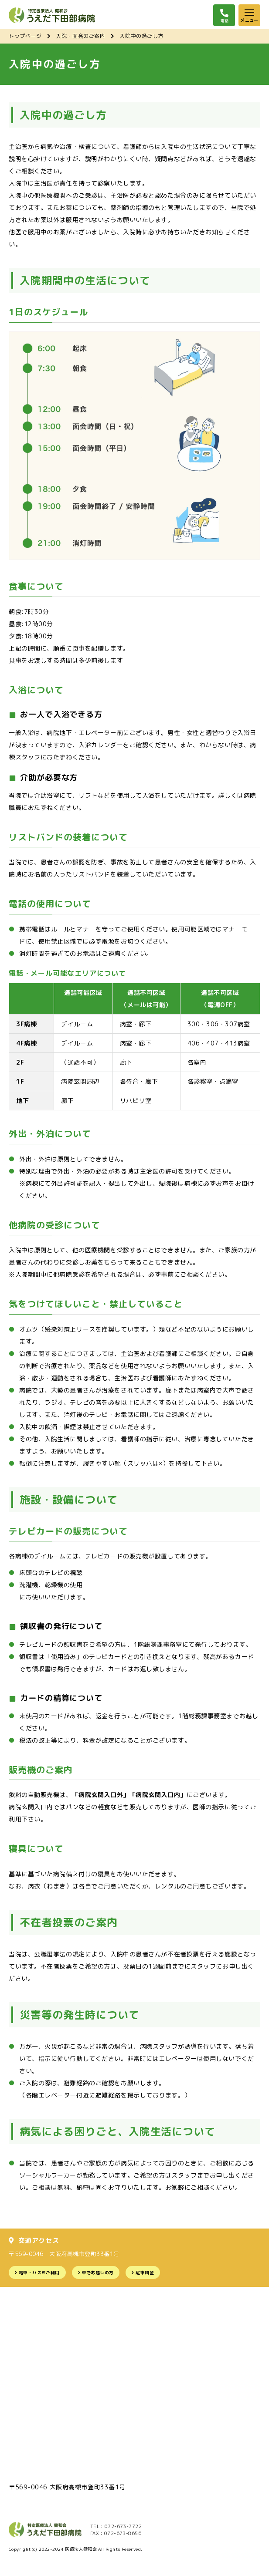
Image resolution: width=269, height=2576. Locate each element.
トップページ (25, 36)
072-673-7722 (123, 2526)
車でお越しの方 (98, 2272)
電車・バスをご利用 (39, 2272)
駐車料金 (145, 2272)
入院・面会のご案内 (80, 36)
